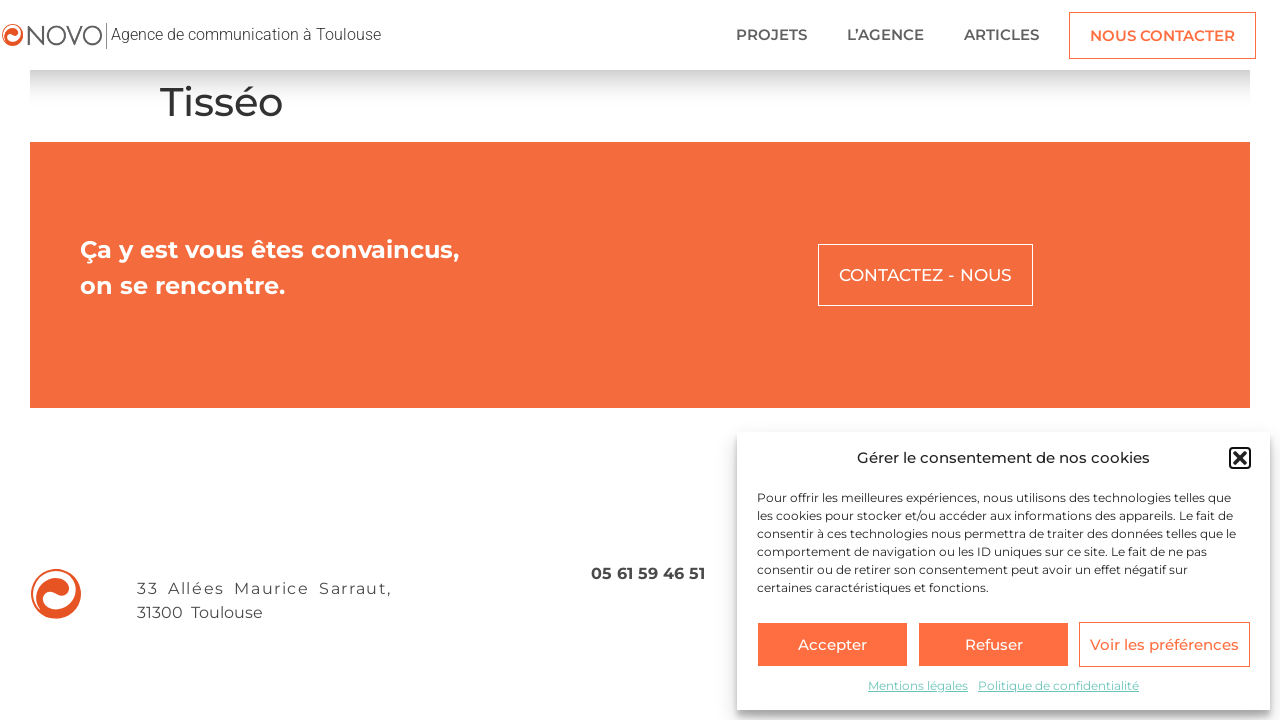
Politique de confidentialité (1058, 685)
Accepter (832, 644)
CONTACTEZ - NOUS (925, 275)
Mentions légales (918, 685)
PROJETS (771, 34)
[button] (1240, 458)
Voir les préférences (1164, 644)
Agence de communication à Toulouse (246, 34)
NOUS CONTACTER (1162, 35)
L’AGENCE (885, 34)
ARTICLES (1001, 34)
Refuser (994, 644)
